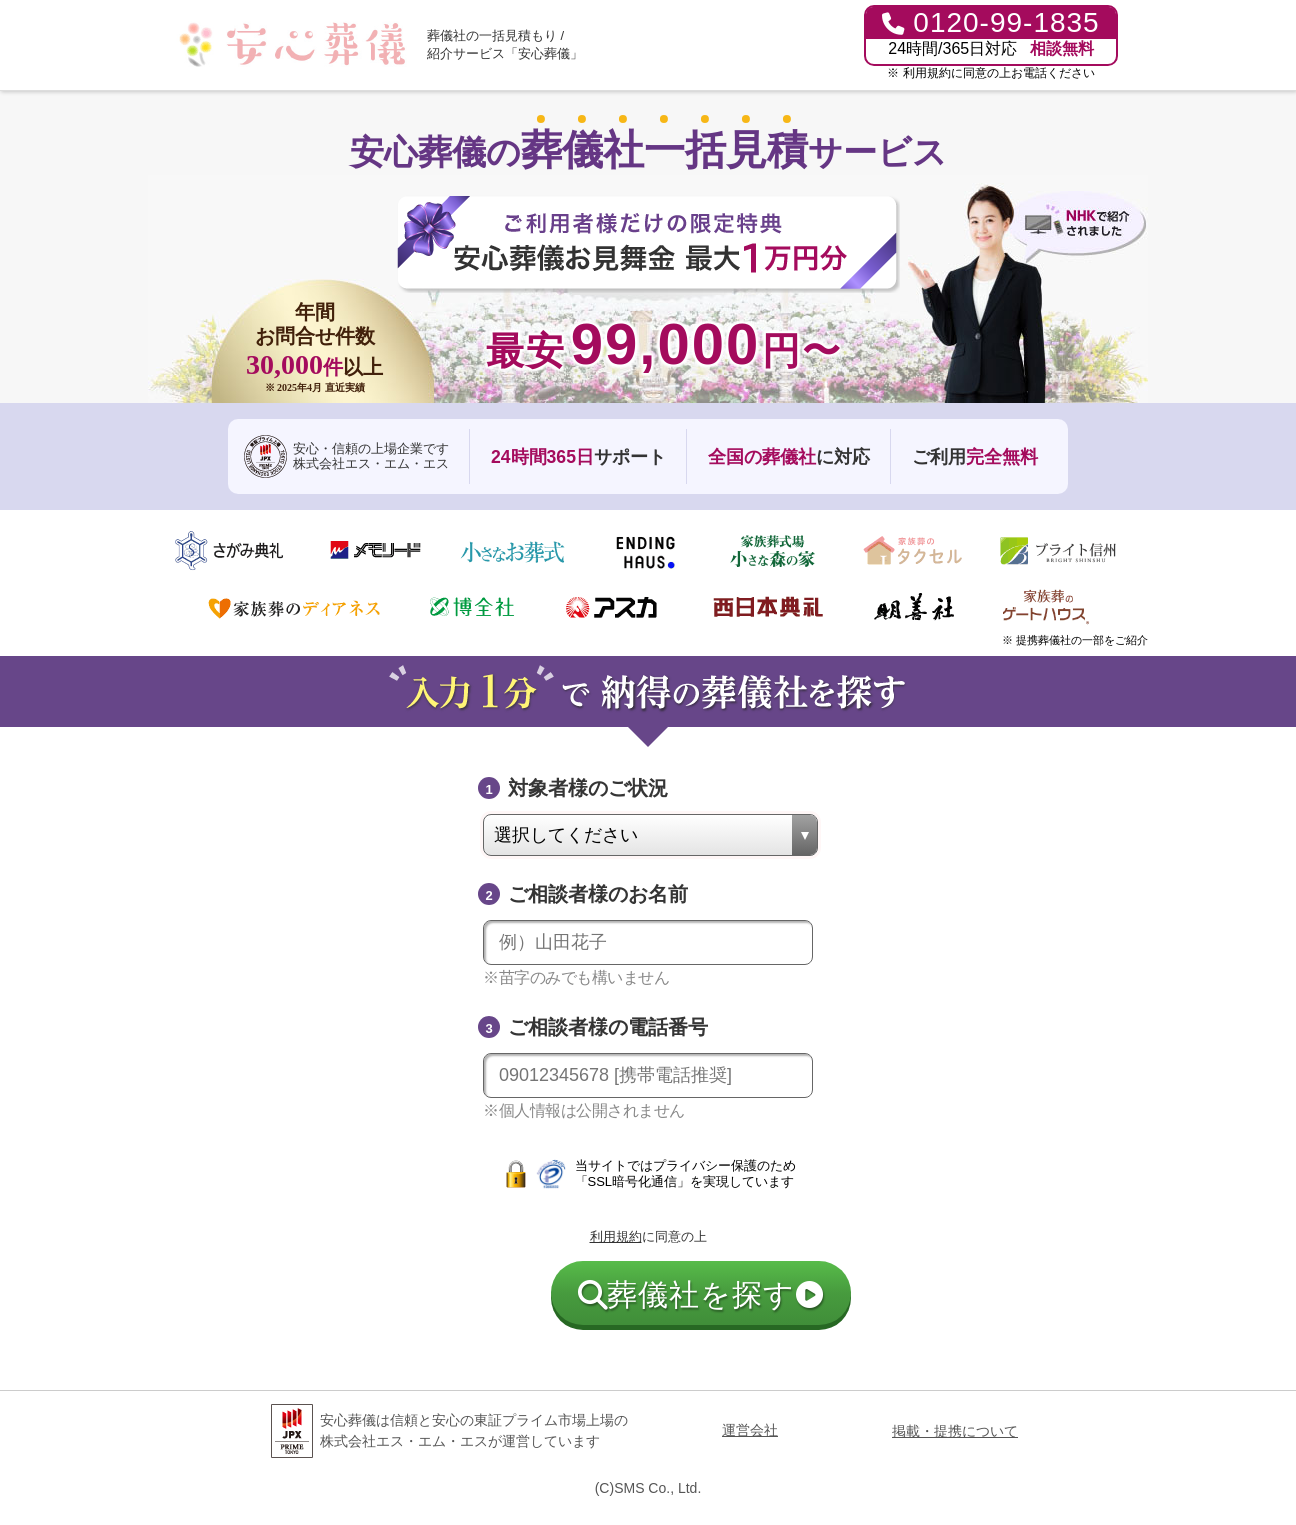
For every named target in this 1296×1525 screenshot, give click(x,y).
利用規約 (927, 73)
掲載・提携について (955, 1431)
